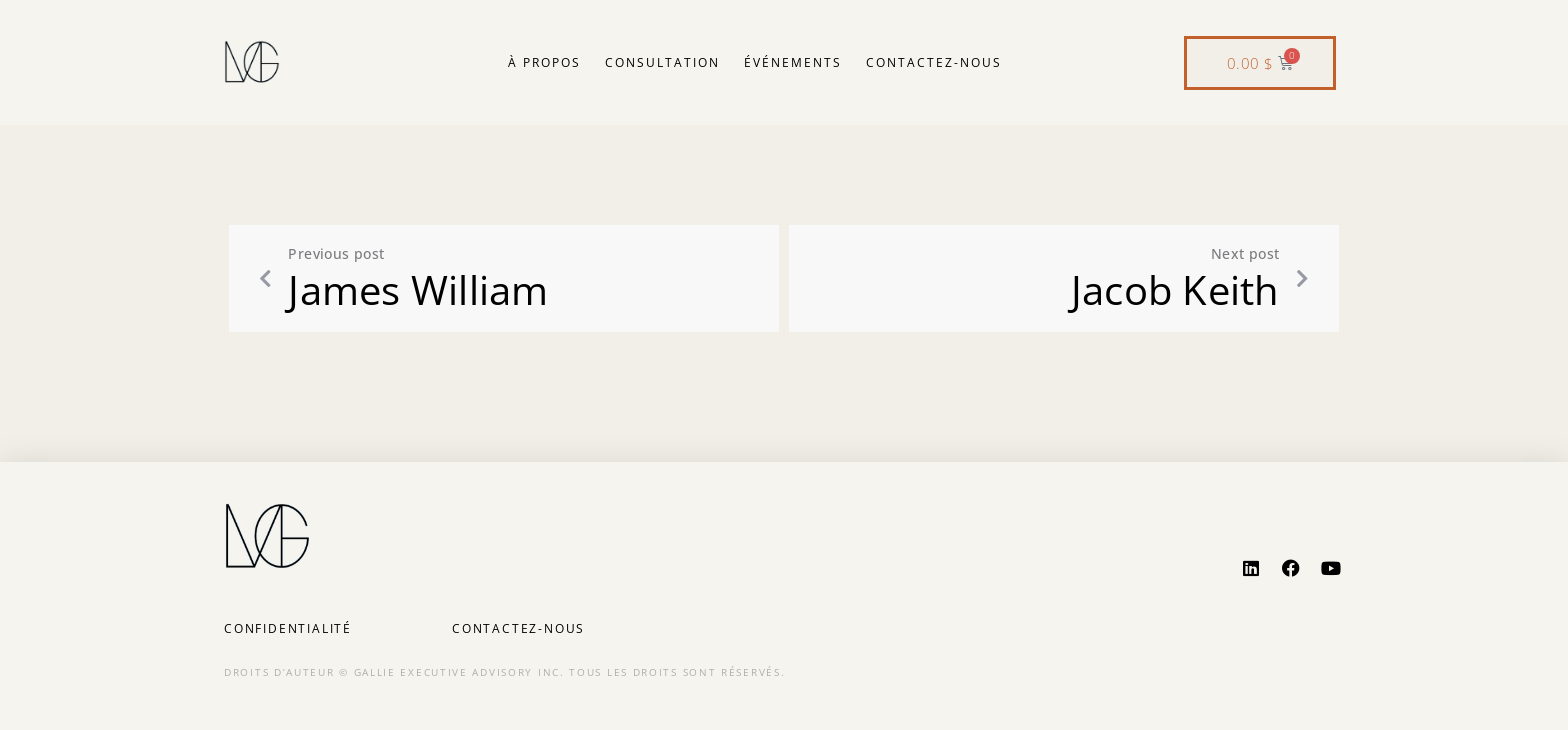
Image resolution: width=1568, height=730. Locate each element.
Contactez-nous (934, 62)
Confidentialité (288, 628)
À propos (544, 62)
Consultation (662, 62)
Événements (793, 62)
